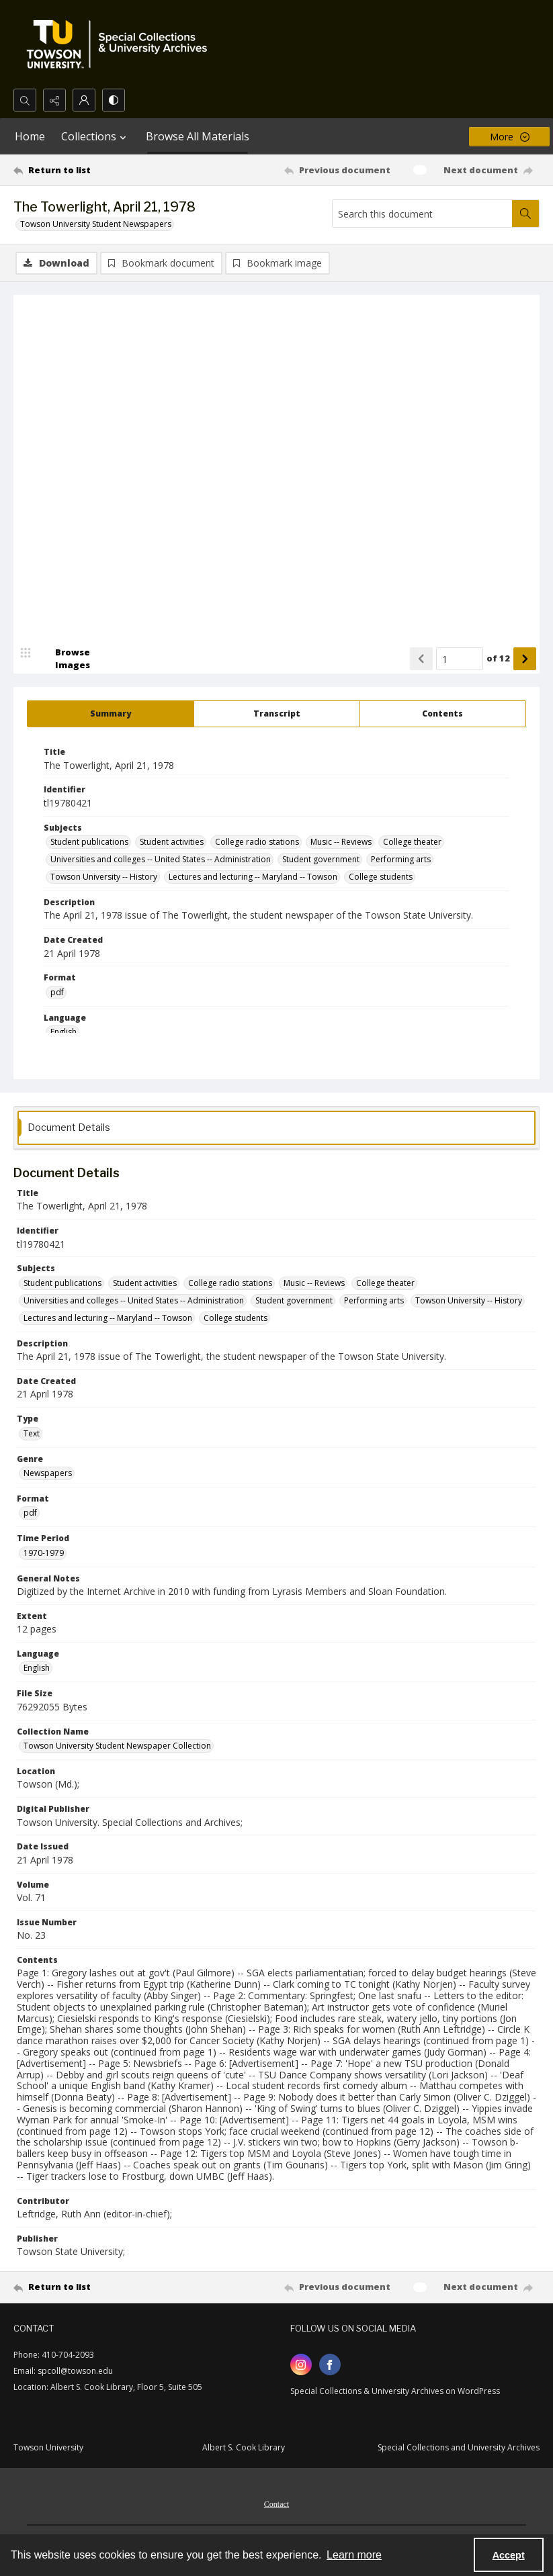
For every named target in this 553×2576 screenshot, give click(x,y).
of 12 (498, 659)
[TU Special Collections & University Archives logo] (120, 44)
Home (30, 136)
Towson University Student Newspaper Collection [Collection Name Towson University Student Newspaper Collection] (117, 1746)
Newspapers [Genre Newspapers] (48, 1473)
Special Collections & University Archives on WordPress (395, 2391)
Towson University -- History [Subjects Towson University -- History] (103, 877)
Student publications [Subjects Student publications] (89, 842)
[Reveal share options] (54, 100)
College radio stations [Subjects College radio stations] (257, 842)
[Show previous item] (421, 659)
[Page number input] (459, 659)
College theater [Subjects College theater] (412, 842)
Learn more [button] (354, 2555)
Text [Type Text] (32, 1434)
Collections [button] (95, 136)
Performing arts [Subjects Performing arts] (401, 860)
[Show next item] (524, 659)
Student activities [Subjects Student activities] (172, 842)
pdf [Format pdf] (57, 993)
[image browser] (63, 659)
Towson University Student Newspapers (95, 224)
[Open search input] (25, 100)
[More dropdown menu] (509, 136)
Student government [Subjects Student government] (320, 860)
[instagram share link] (301, 2365)
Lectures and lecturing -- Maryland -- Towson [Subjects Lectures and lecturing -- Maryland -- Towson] (253, 877)
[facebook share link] (330, 2365)
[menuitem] (276, 2503)
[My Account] (84, 100)
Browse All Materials (197, 136)
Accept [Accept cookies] (509, 2555)
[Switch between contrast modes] (113, 100)
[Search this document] (422, 213)
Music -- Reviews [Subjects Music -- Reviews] (341, 842)
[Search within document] (525, 213)
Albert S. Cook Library (243, 2448)
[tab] (111, 714)
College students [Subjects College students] (381, 877)
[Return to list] (83, 169)
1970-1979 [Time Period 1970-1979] (44, 1553)
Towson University (48, 2448)
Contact (276, 2505)
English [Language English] (63, 1032)
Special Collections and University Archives (459, 2448)
